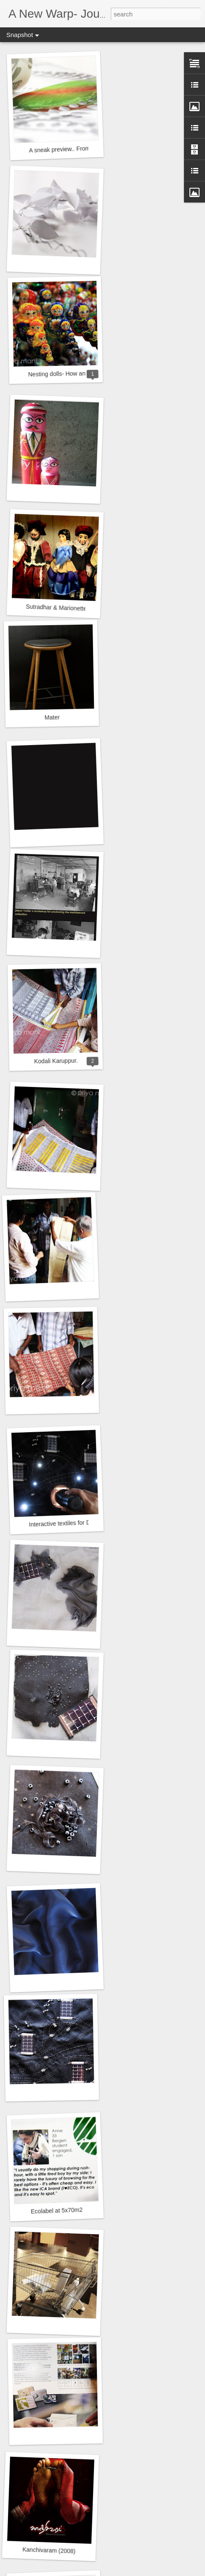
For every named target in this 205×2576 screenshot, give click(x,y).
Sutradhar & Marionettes (58, 607)
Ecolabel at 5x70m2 (57, 2210)
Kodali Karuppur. (56, 1061)
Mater (52, 717)
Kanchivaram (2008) (49, 2550)
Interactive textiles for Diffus (65, 1523)
